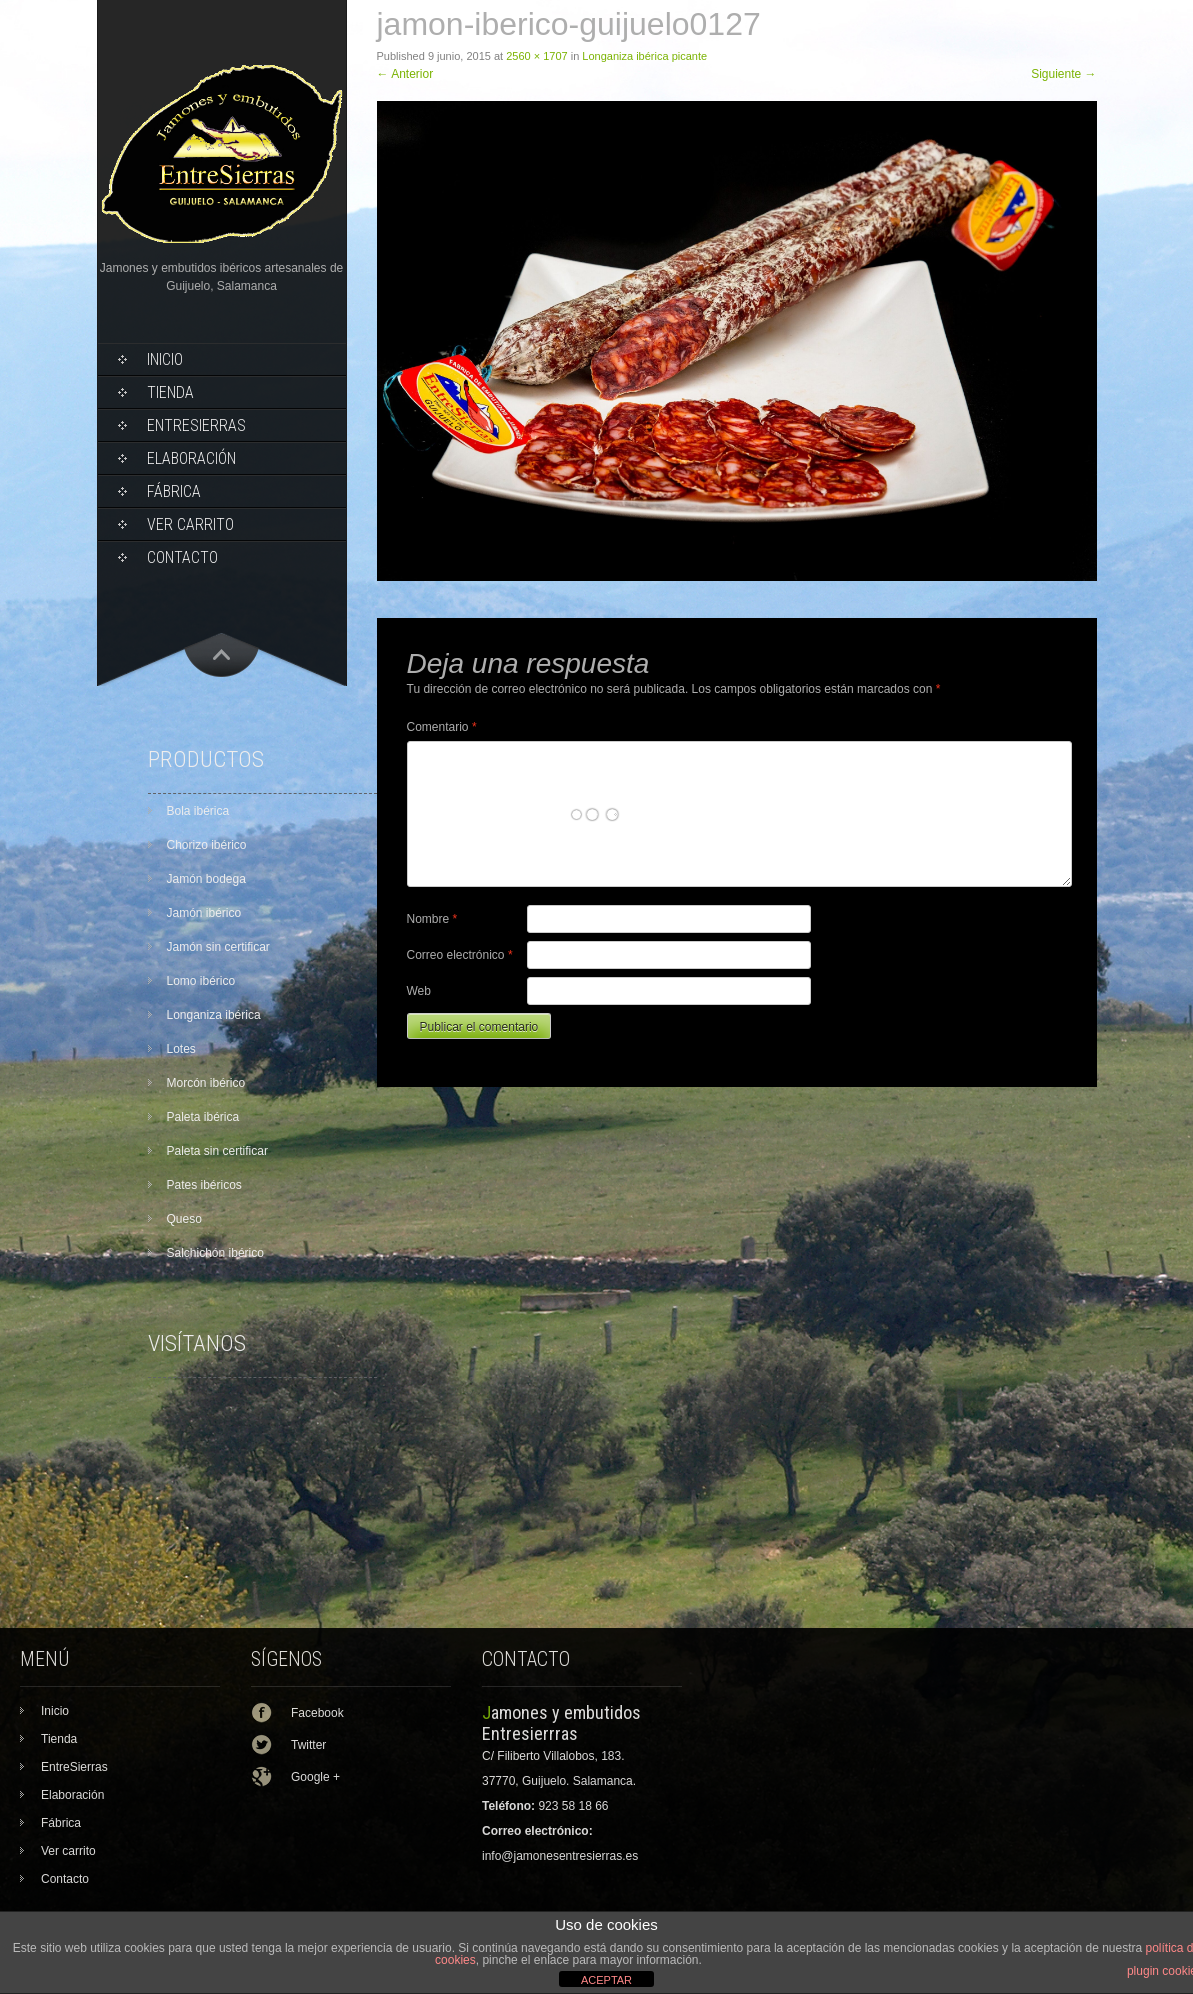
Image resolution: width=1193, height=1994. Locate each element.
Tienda (170, 392)
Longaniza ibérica (214, 1015)
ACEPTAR (606, 1980)
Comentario (442, 727)
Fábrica (174, 491)
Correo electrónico (460, 955)
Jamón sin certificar (218, 947)
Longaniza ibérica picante (644, 56)
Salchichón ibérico (215, 1253)
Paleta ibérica (203, 1117)
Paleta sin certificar (217, 1151)
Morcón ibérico (206, 1083)
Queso (184, 1219)
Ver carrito (190, 524)
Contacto (182, 557)
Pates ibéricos (204, 1185)
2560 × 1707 (536, 56)
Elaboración (191, 458)
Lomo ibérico (201, 981)
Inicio (165, 359)
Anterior (405, 74)
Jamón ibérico (204, 913)
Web (419, 991)
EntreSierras (196, 425)
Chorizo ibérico (207, 845)
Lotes (181, 1049)
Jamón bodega (206, 879)
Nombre (432, 919)
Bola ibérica (198, 811)
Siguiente (1063, 74)
